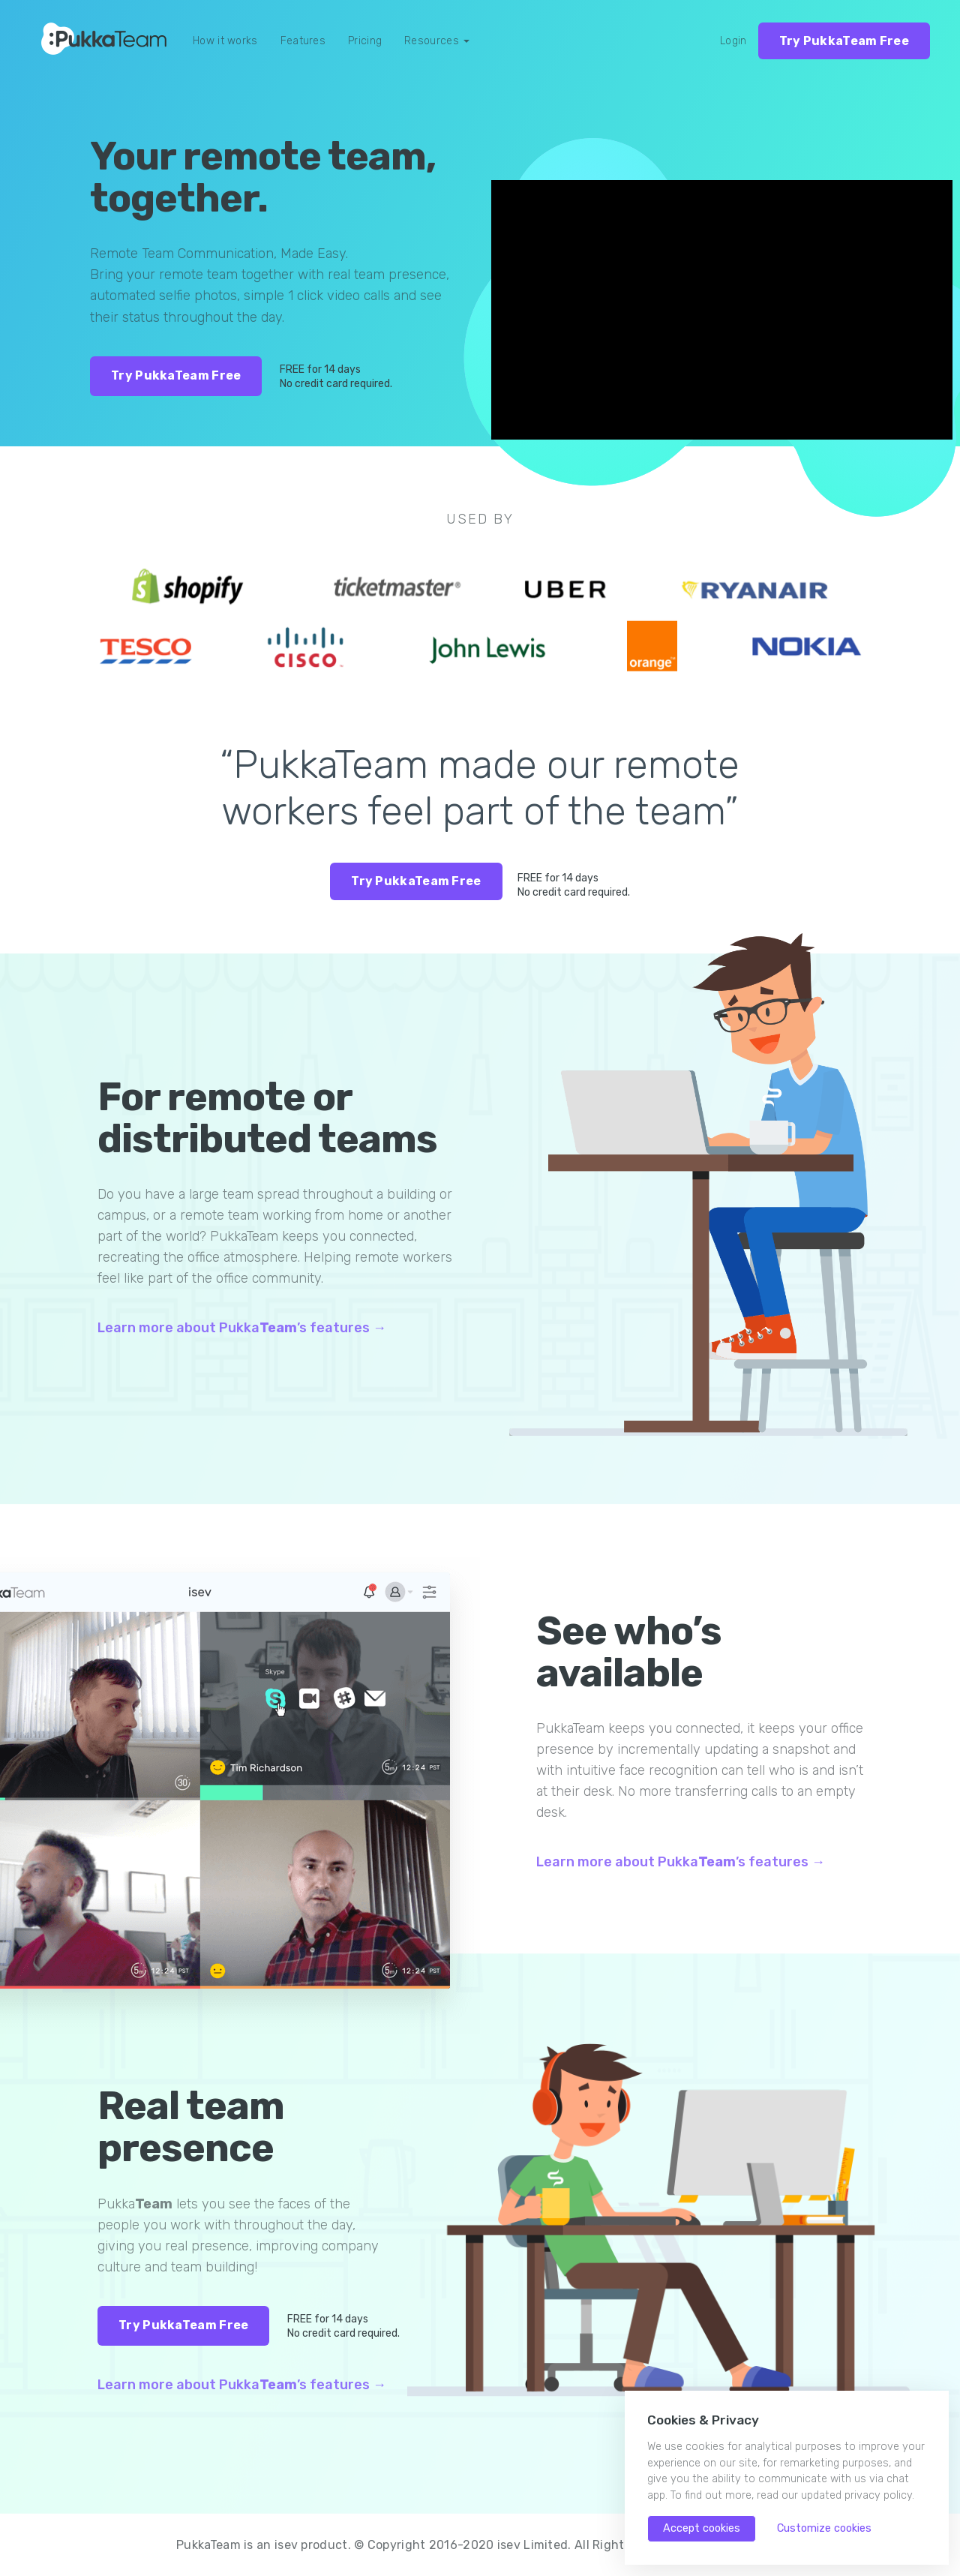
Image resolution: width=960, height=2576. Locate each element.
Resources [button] (437, 41)
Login (733, 41)
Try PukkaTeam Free (844, 41)
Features (303, 41)
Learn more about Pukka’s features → (242, 1328)
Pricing (365, 41)
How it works (225, 41)
